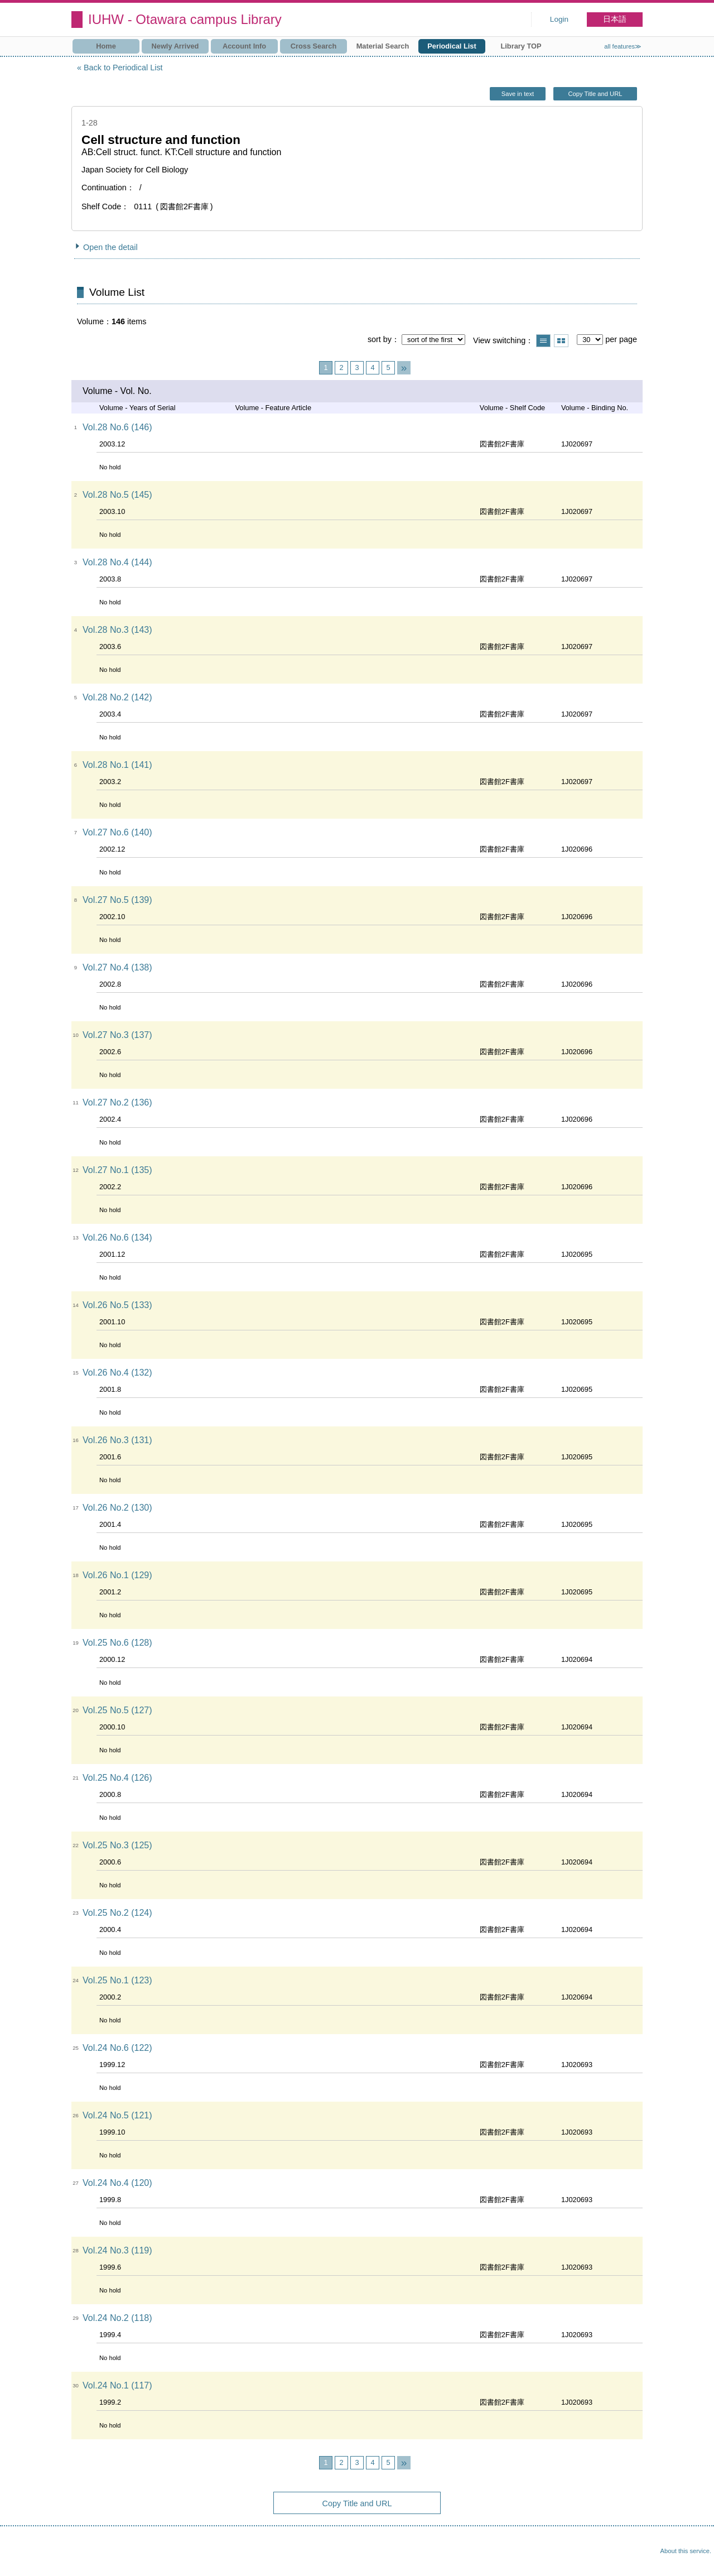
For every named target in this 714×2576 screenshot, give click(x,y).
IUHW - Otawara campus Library (185, 19)
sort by (380, 339)
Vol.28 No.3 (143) (117, 630)
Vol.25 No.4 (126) (117, 1777)
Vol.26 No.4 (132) (117, 1372)
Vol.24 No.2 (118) (117, 2318)
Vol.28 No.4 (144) (117, 562)
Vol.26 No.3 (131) (117, 1440)
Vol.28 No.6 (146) (117, 427)
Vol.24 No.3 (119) (117, 2250)
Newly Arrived (175, 46)
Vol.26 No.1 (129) (117, 1575)
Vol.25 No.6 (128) (117, 1642)
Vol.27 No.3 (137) (117, 1035)
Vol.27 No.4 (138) (117, 967)
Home (106, 46)
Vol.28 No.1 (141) (117, 765)
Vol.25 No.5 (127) (117, 1710)
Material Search (382, 46)
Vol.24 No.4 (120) (117, 2183)
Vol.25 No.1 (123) (117, 1980)
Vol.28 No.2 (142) (117, 697)
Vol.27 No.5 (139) (117, 900)
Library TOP (520, 46)
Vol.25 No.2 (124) (117, 1912)
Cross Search (314, 46)
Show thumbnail (561, 340)
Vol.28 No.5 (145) (117, 494)
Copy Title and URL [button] (595, 93)
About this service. (685, 2551)
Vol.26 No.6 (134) (117, 1237)
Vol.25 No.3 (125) (117, 1845)
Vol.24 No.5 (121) (117, 2115)
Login (559, 19)
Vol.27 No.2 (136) (117, 1102)
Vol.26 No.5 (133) (117, 1305)
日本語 (614, 19)
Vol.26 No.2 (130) (117, 1507)
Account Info (244, 46)
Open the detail (110, 247)
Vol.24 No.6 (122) (117, 2048)
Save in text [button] (517, 93)
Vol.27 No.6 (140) (117, 832)
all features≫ (622, 46)
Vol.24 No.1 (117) (117, 2385)
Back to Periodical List (123, 67)
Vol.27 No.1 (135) (117, 1170)
